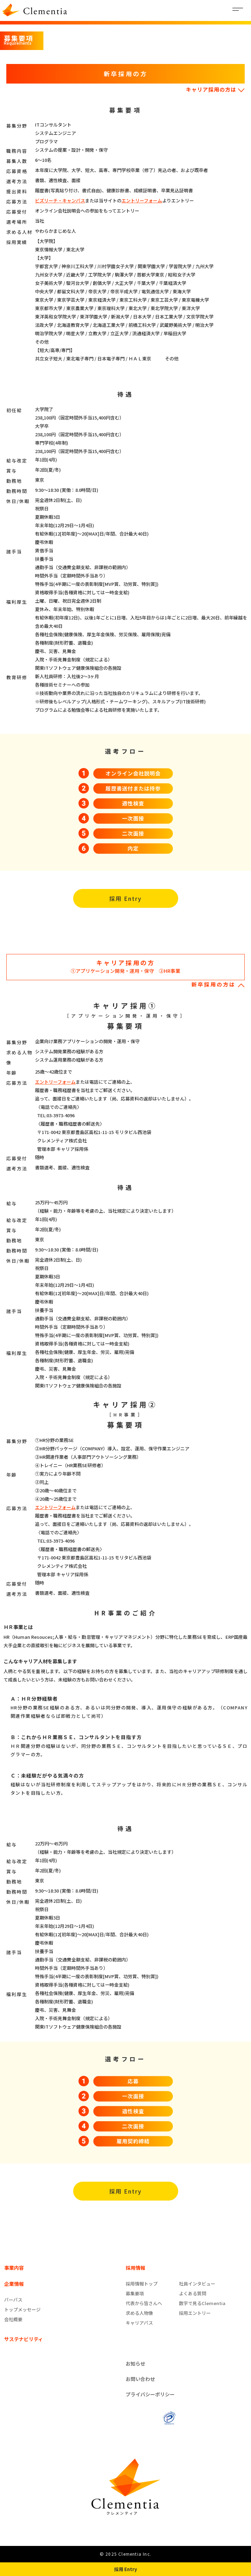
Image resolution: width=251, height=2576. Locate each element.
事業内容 (14, 2267)
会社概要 (13, 2319)
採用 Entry (125, 898)
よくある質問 (192, 2293)
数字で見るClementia (202, 2303)
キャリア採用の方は (215, 89)
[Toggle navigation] (238, 10)
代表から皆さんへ (144, 2303)
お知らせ (135, 2363)
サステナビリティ (23, 2338)
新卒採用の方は (218, 984)
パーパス (13, 2299)
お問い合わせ (140, 2378)
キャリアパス (139, 2322)
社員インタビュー (197, 2283)
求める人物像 (139, 2313)
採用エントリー (195, 2313)
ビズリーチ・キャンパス (60, 200)
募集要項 (135, 2293)
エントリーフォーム (141, 200)
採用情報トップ (142, 2283)
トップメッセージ (22, 2309)
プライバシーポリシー (150, 2394)
